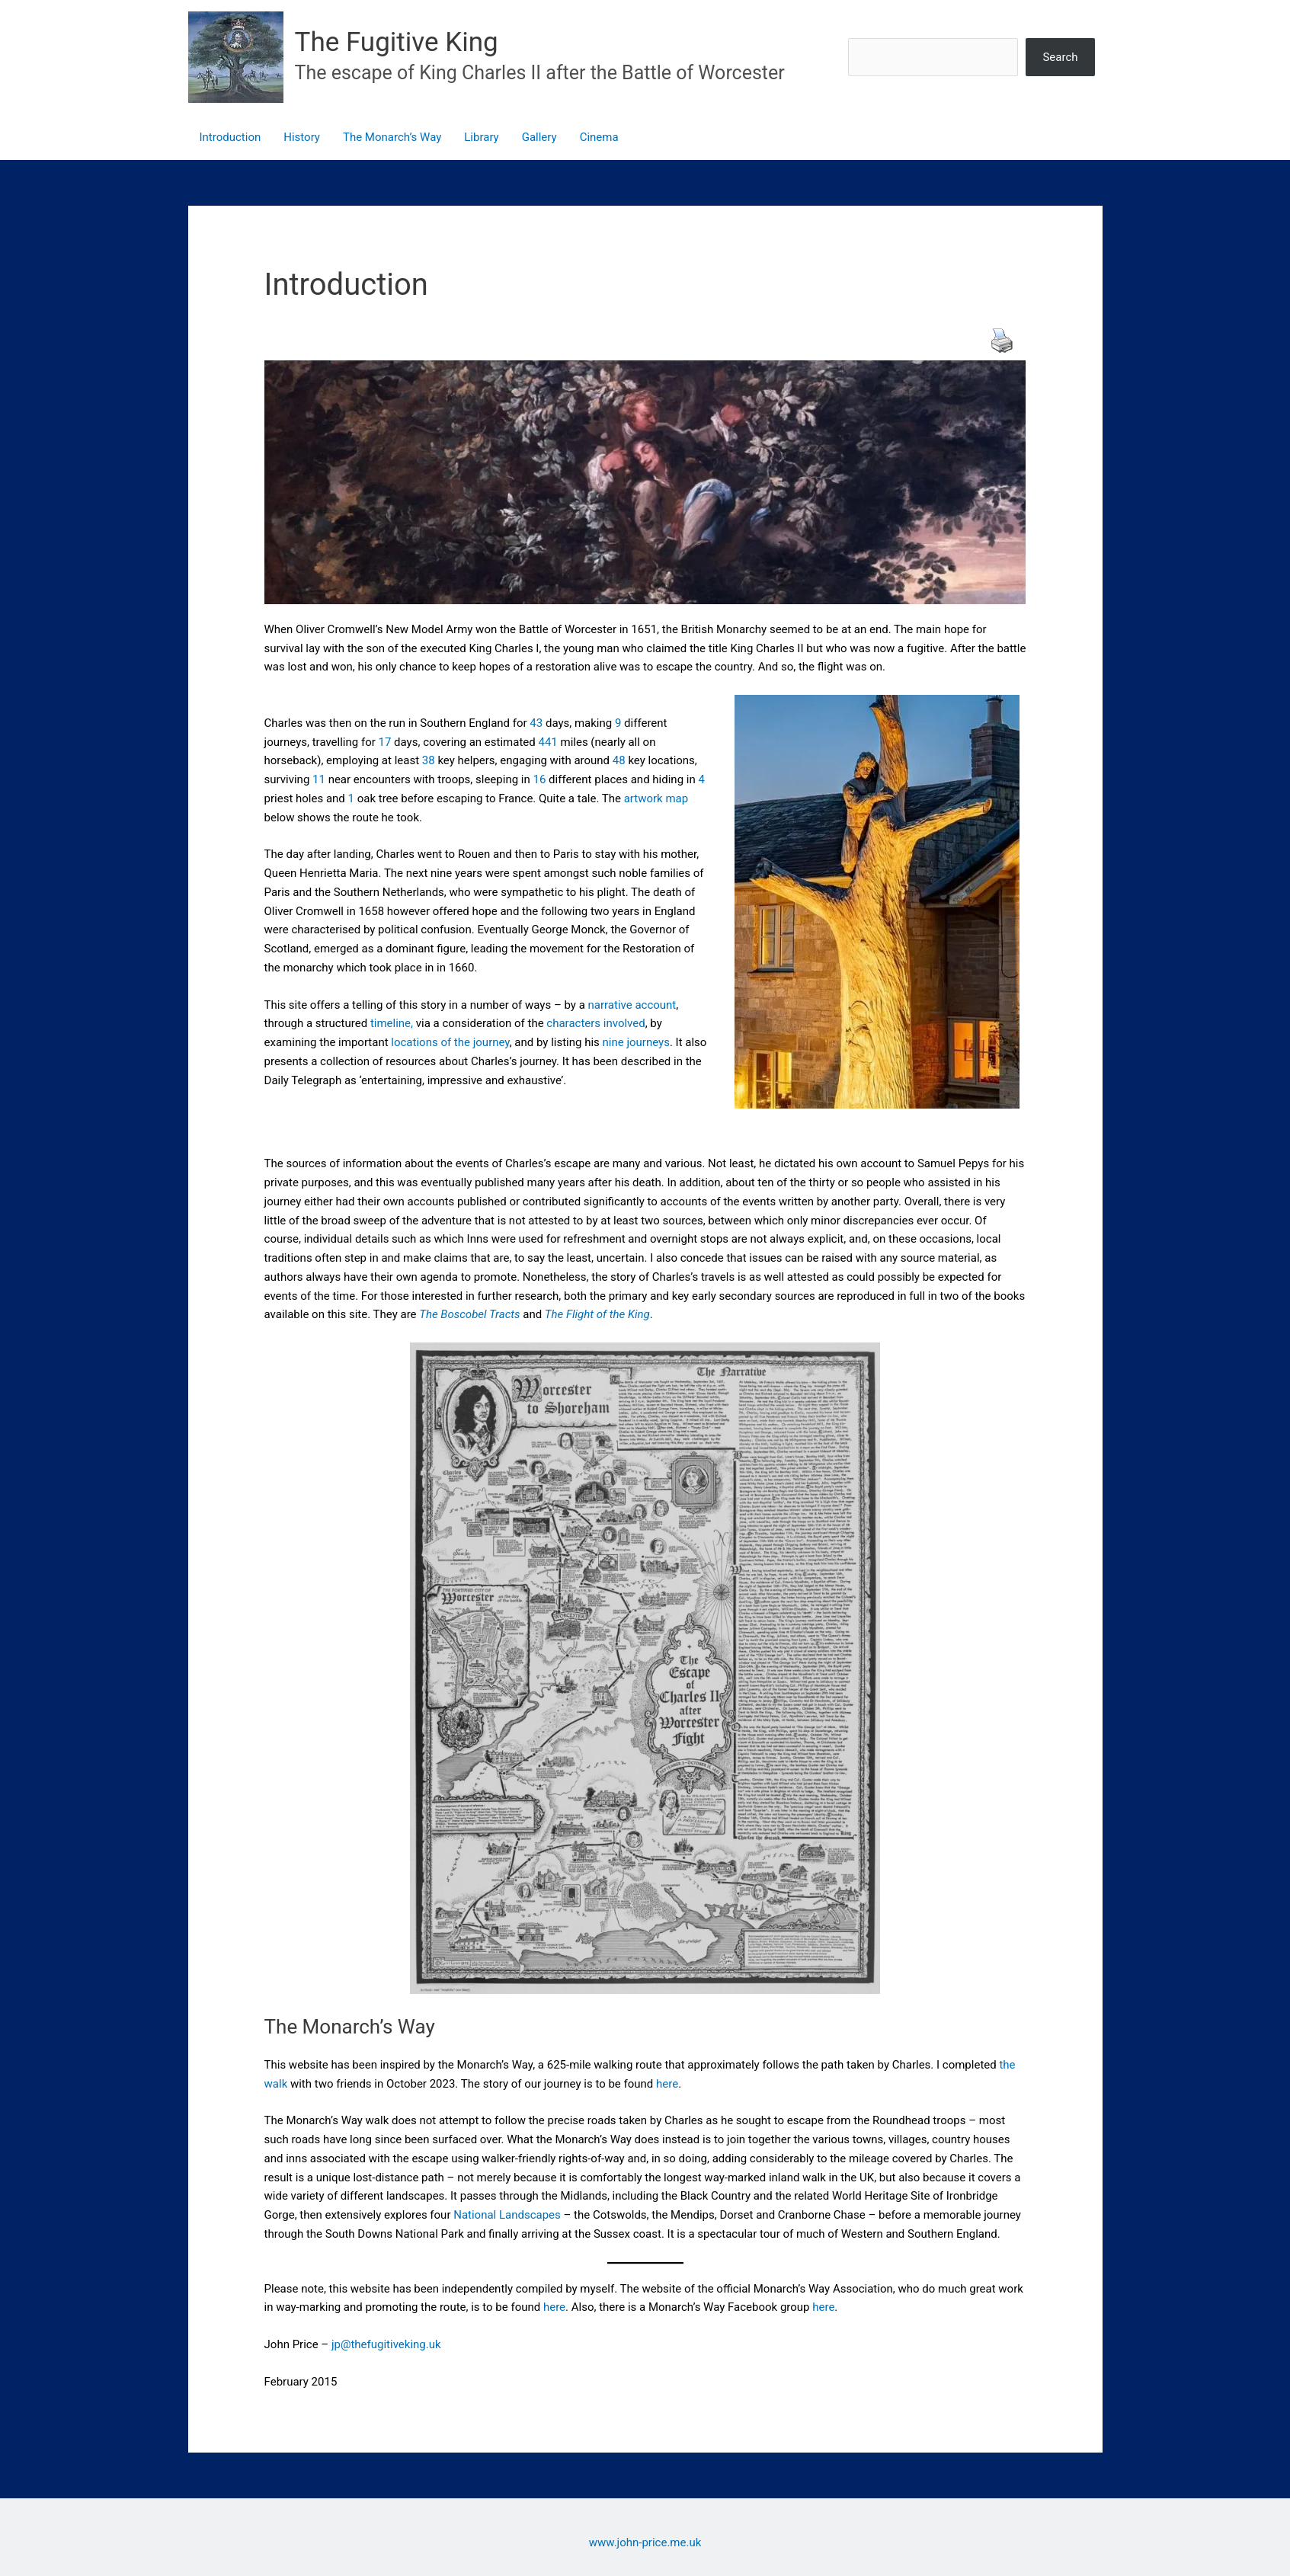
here (667, 2084)
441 (547, 742)
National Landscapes (507, 2215)
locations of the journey (450, 1042)
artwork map (656, 798)
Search (1059, 57)
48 (619, 760)
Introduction (230, 137)
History (301, 137)
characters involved (594, 1023)
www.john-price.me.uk (645, 2542)
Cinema (599, 137)
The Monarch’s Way (392, 137)
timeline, (390, 1023)
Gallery (539, 137)
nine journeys (636, 1042)
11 (318, 779)
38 (428, 760)
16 (539, 779)
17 (385, 742)
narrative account (632, 1005)
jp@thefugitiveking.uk (386, 2344)
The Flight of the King (597, 1314)
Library (481, 137)
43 (536, 723)
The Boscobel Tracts (469, 1314)
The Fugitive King (396, 42)
